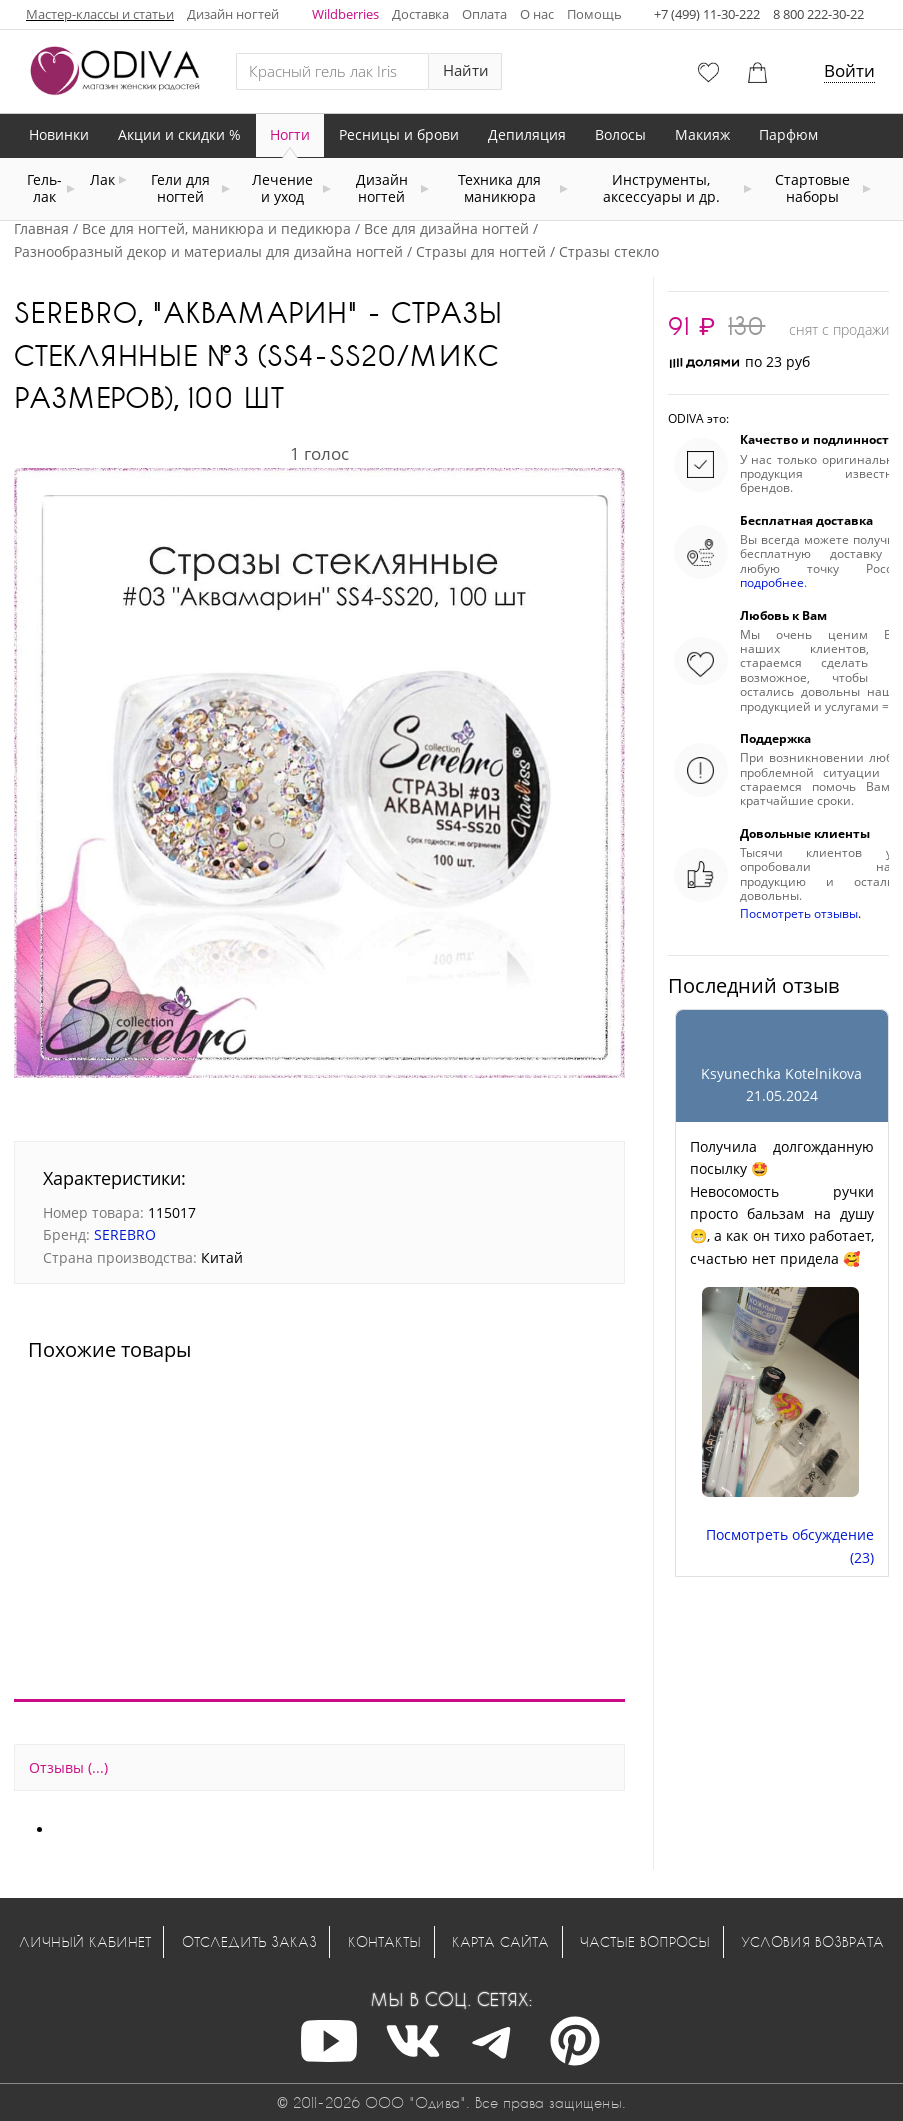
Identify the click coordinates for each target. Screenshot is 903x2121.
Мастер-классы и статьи (100, 14)
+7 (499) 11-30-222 (707, 14)
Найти (466, 70)
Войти (849, 70)
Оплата (484, 14)
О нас (537, 14)
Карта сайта (500, 1941)
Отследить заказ (249, 1941)
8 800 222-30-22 (818, 14)
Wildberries (345, 14)
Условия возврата (812, 1941)
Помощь (594, 14)
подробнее (772, 582)
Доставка (420, 14)
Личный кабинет (85, 1941)
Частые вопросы (645, 1941)
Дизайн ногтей (233, 14)
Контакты (384, 1941)
